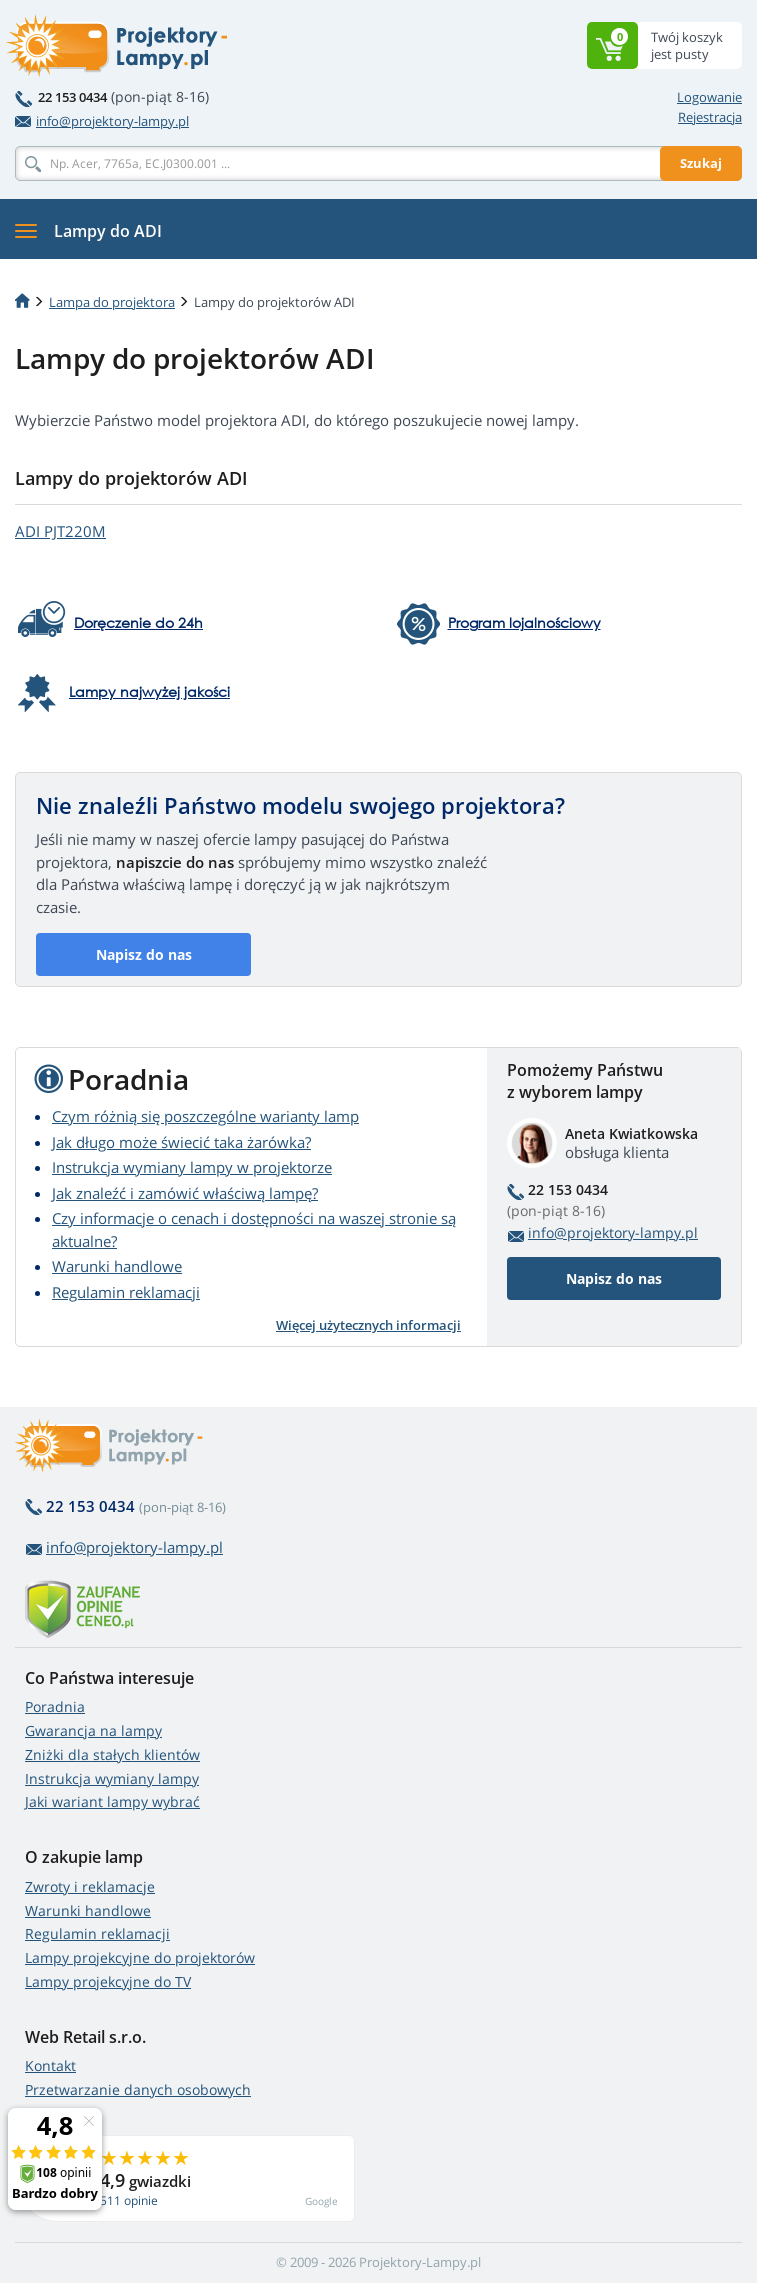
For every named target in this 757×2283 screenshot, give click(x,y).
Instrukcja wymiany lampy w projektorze (192, 1167)
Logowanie (709, 97)
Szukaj (701, 163)
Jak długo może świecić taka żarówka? (181, 1142)
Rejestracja (710, 117)
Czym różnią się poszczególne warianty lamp (205, 1116)
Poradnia (55, 1706)
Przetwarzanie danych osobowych (138, 2089)
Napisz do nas (144, 954)
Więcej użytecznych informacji (368, 1325)
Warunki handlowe (117, 1266)
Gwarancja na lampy (93, 1730)
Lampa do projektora (112, 302)
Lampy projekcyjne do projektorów (140, 1957)
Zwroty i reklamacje (90, 1886)
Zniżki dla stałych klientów (112, 1754)
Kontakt (50, 2065)
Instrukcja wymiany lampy (112, 1778)
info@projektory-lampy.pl (102, 121)
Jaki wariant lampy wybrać (112, 1801)
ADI (60, 531)
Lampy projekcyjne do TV (108, 1981)
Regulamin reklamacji (126, 1292)
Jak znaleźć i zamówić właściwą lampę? (185, 1193)
